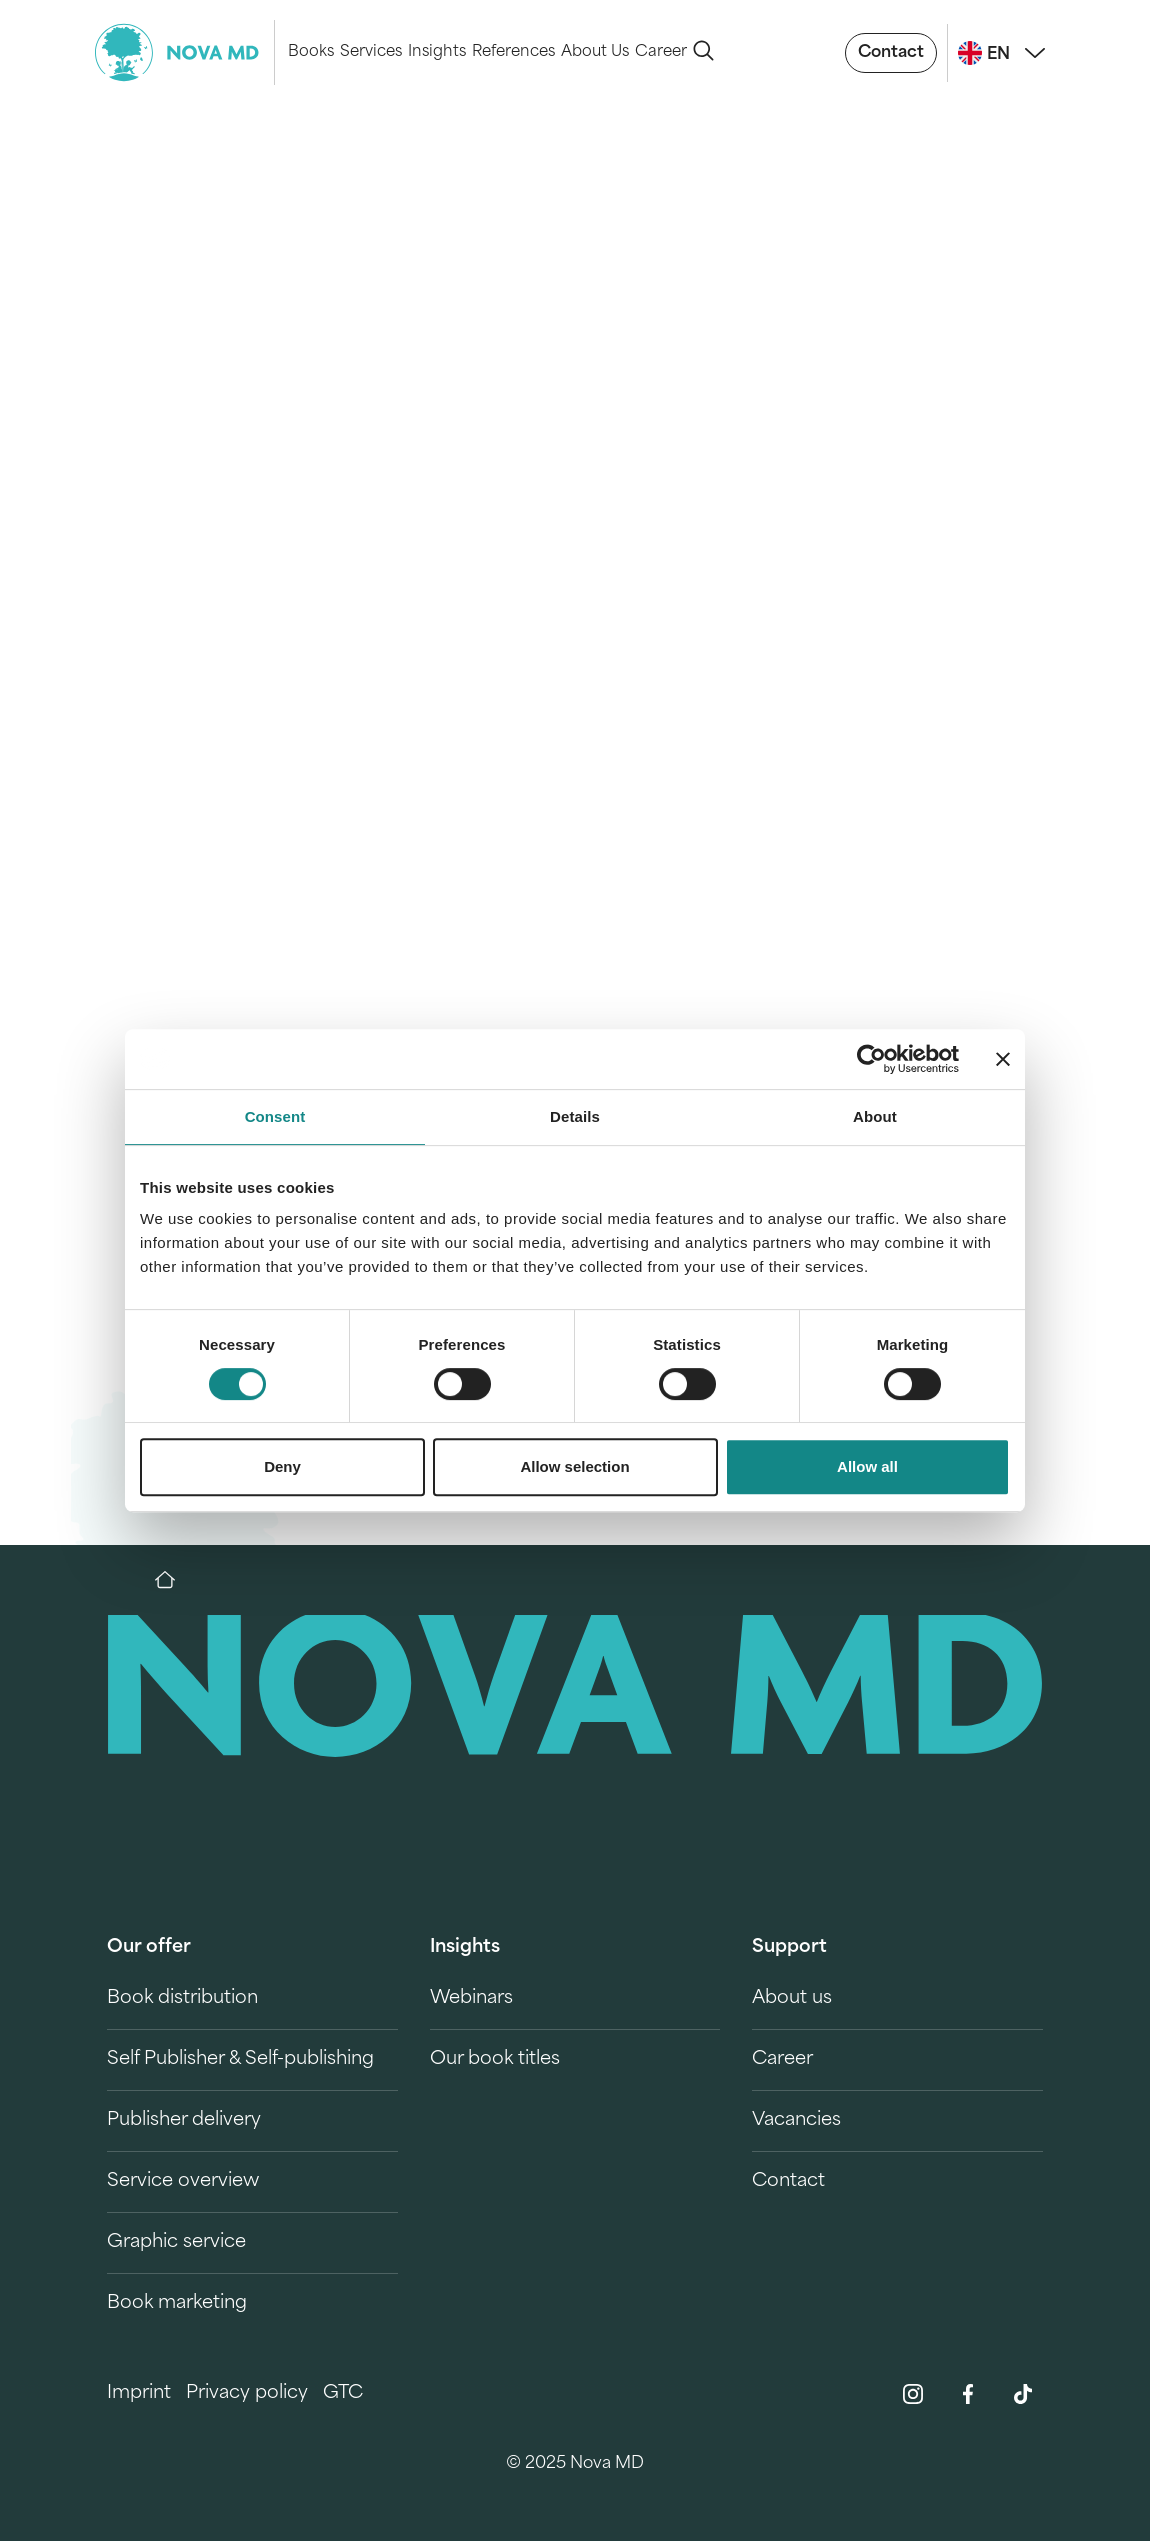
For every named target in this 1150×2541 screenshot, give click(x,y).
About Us (595, 52)
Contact (891, 53)
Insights (437, 52)
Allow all (867, 1466)
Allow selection (574, 1466)
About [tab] (875, 1116)
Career (661, 52)
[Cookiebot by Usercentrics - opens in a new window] (871, 1059)
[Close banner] (1003, 1059)
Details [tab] (575, 1116)
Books (311, 52)
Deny (282, 1466)
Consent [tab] (275, 1116)
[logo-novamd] (185, 52)
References (513, 52)
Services (371, 52)
